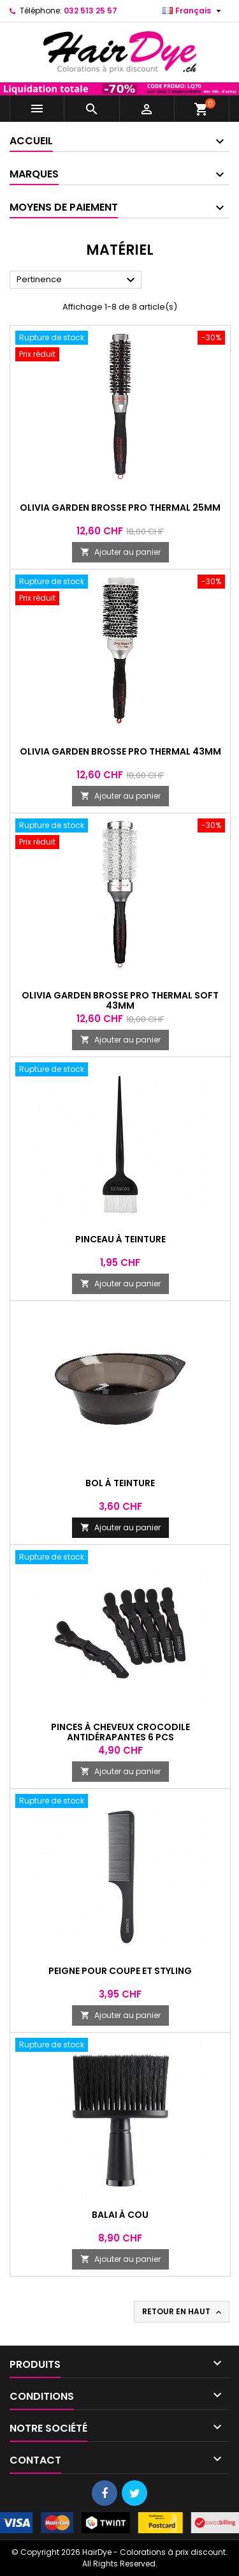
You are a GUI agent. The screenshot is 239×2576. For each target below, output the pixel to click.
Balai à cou (120, 2214)
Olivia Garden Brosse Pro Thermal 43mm (120, 751)
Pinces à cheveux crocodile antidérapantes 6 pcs (120, 1732)
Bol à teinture (120, 1483)
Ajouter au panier (120, 551)
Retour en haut (183, 2311)
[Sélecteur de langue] (193, 11)
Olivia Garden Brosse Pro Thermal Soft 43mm (120, 1000)
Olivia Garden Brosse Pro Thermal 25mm (120, 507)
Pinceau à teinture (120, 1239)
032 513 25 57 (90, 10)
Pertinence (77, 280)
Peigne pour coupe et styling (120, 1970)
